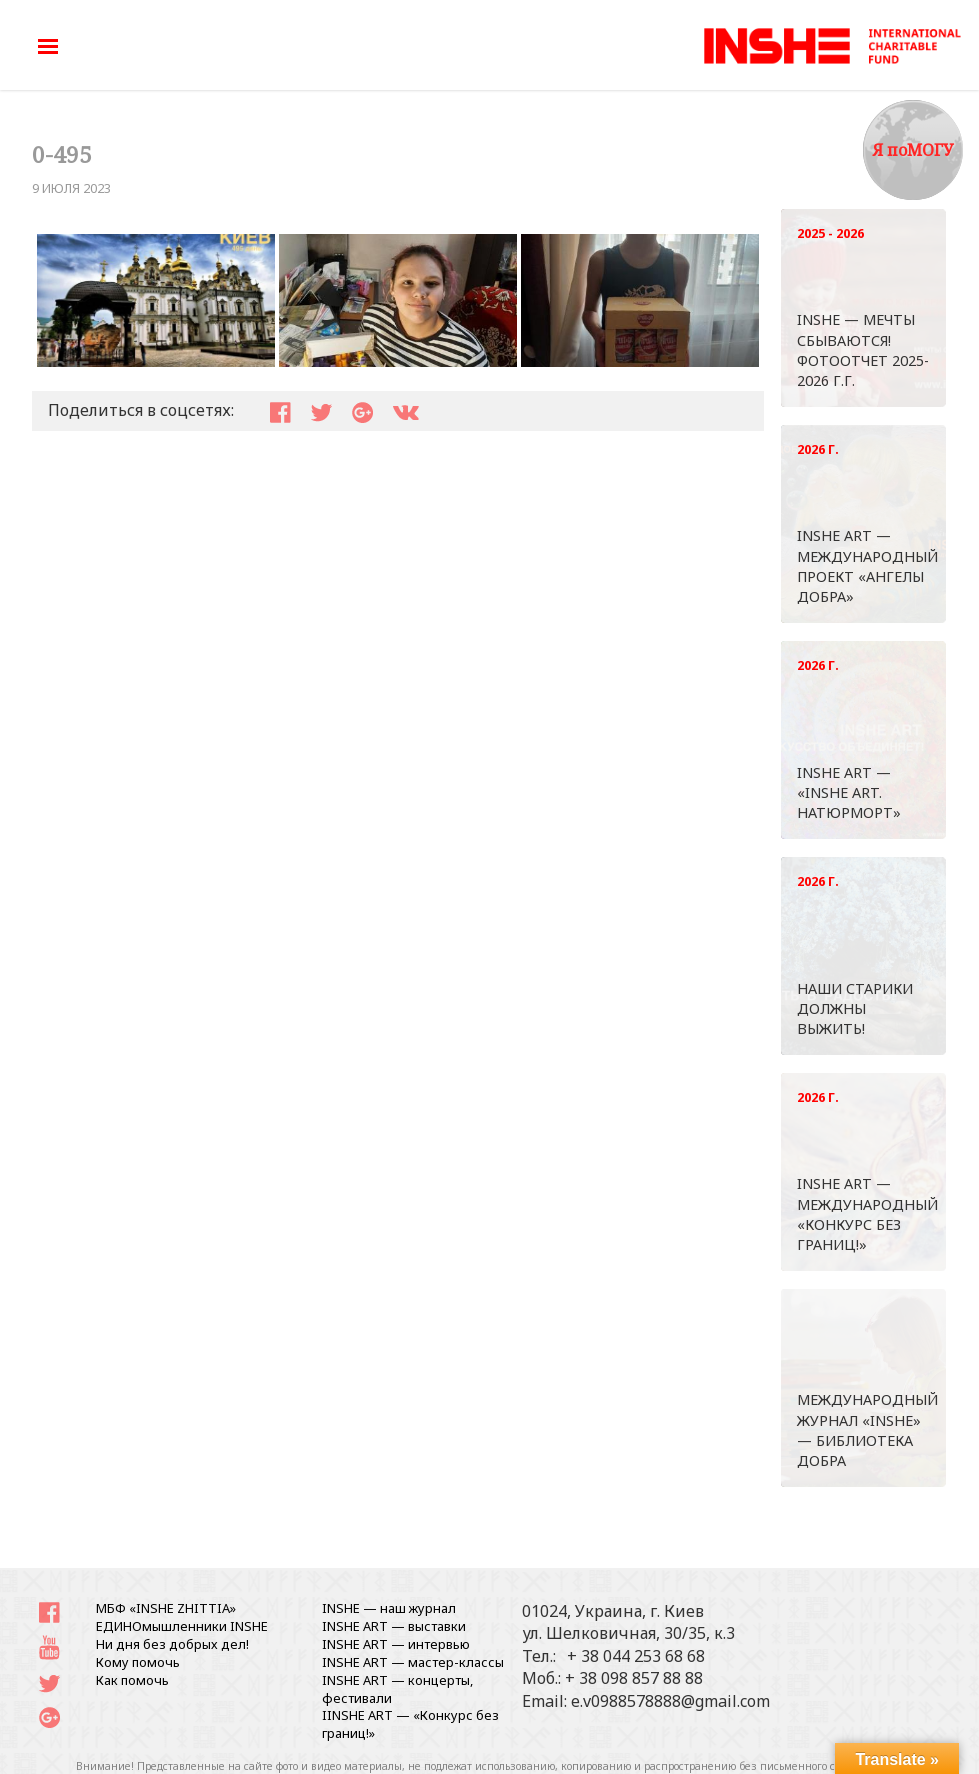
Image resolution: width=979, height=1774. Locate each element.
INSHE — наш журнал (389, 1608)
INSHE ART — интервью (396, 1644)
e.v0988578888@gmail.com (670, 1701)
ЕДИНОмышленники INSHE (182, 1626)
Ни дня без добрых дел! (172, 1644)
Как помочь (132, 1680)
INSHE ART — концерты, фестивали (397, 1689)
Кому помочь (138, 1662)
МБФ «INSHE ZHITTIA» (166, 1608)
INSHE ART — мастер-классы (413, 1662)
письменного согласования (830, 1766)
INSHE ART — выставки (394, 1626)
